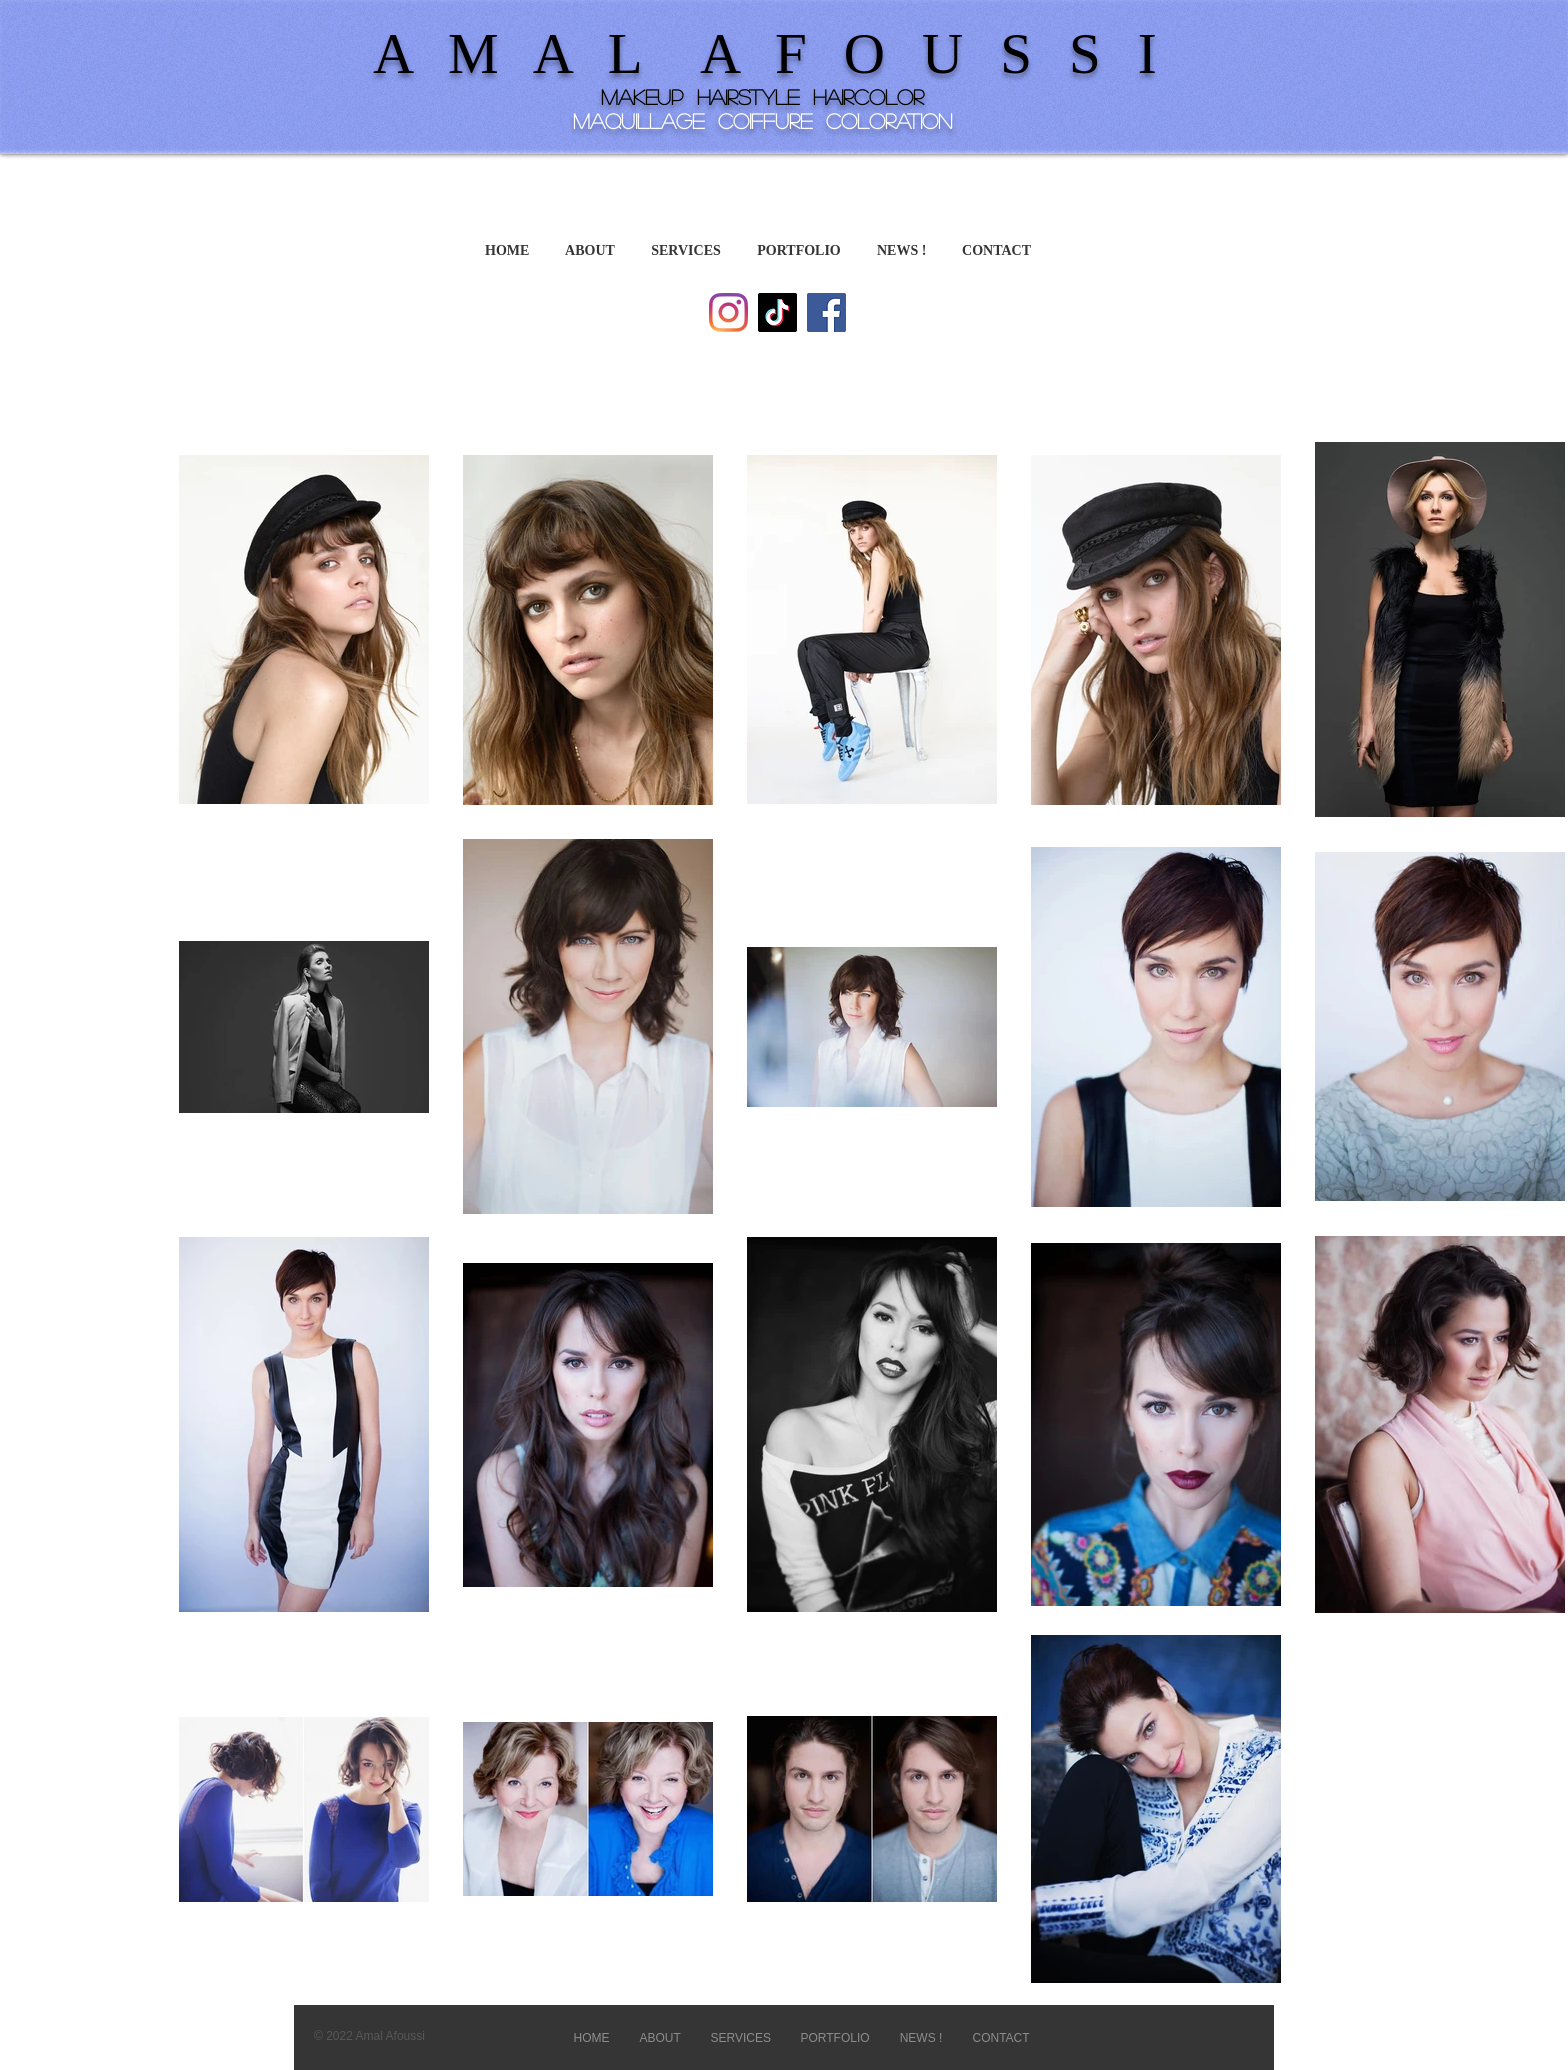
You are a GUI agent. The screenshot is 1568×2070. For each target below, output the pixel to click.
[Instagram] (728, 312)
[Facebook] (826, 312)
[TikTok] (777, 312)
